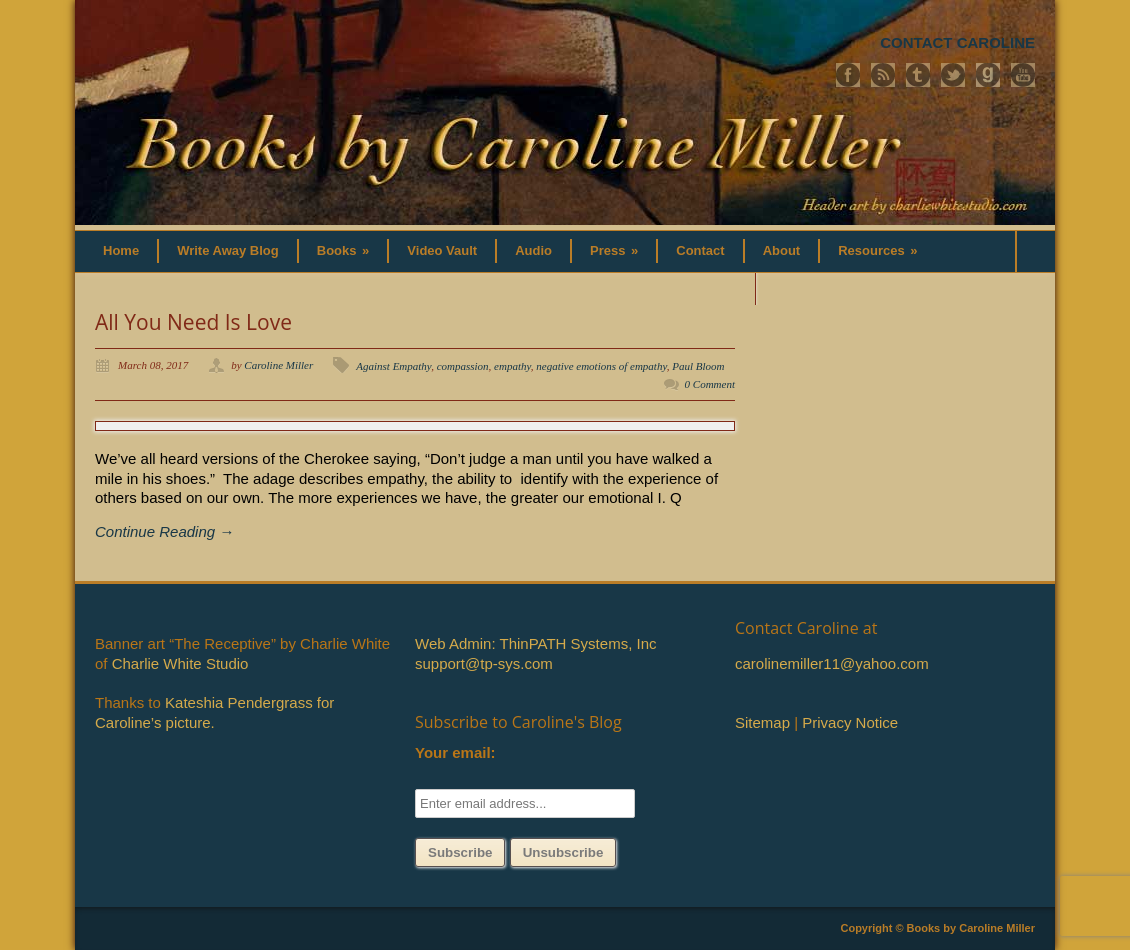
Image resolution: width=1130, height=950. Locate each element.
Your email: (455, 752)
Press (614, 250)
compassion (463, 366)
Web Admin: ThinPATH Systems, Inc (535, 643)
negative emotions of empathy (601, 366)
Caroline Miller (278, 365)
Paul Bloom (698, 366)
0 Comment (710, 384)
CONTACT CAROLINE (957, 42)
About (782, 250)
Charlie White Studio (180, 663)
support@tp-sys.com (484, 663)
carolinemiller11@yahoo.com (832, 663)
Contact (700, 250)
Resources (877, 250)
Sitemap (762, 722)
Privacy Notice (850, 722)
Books (343, 250)
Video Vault (442, 250)
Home (121, 250)
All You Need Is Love (193, 322)
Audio (533, 250)
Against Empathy (393, 366)
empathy (512, 366)
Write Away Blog (228, 250)
